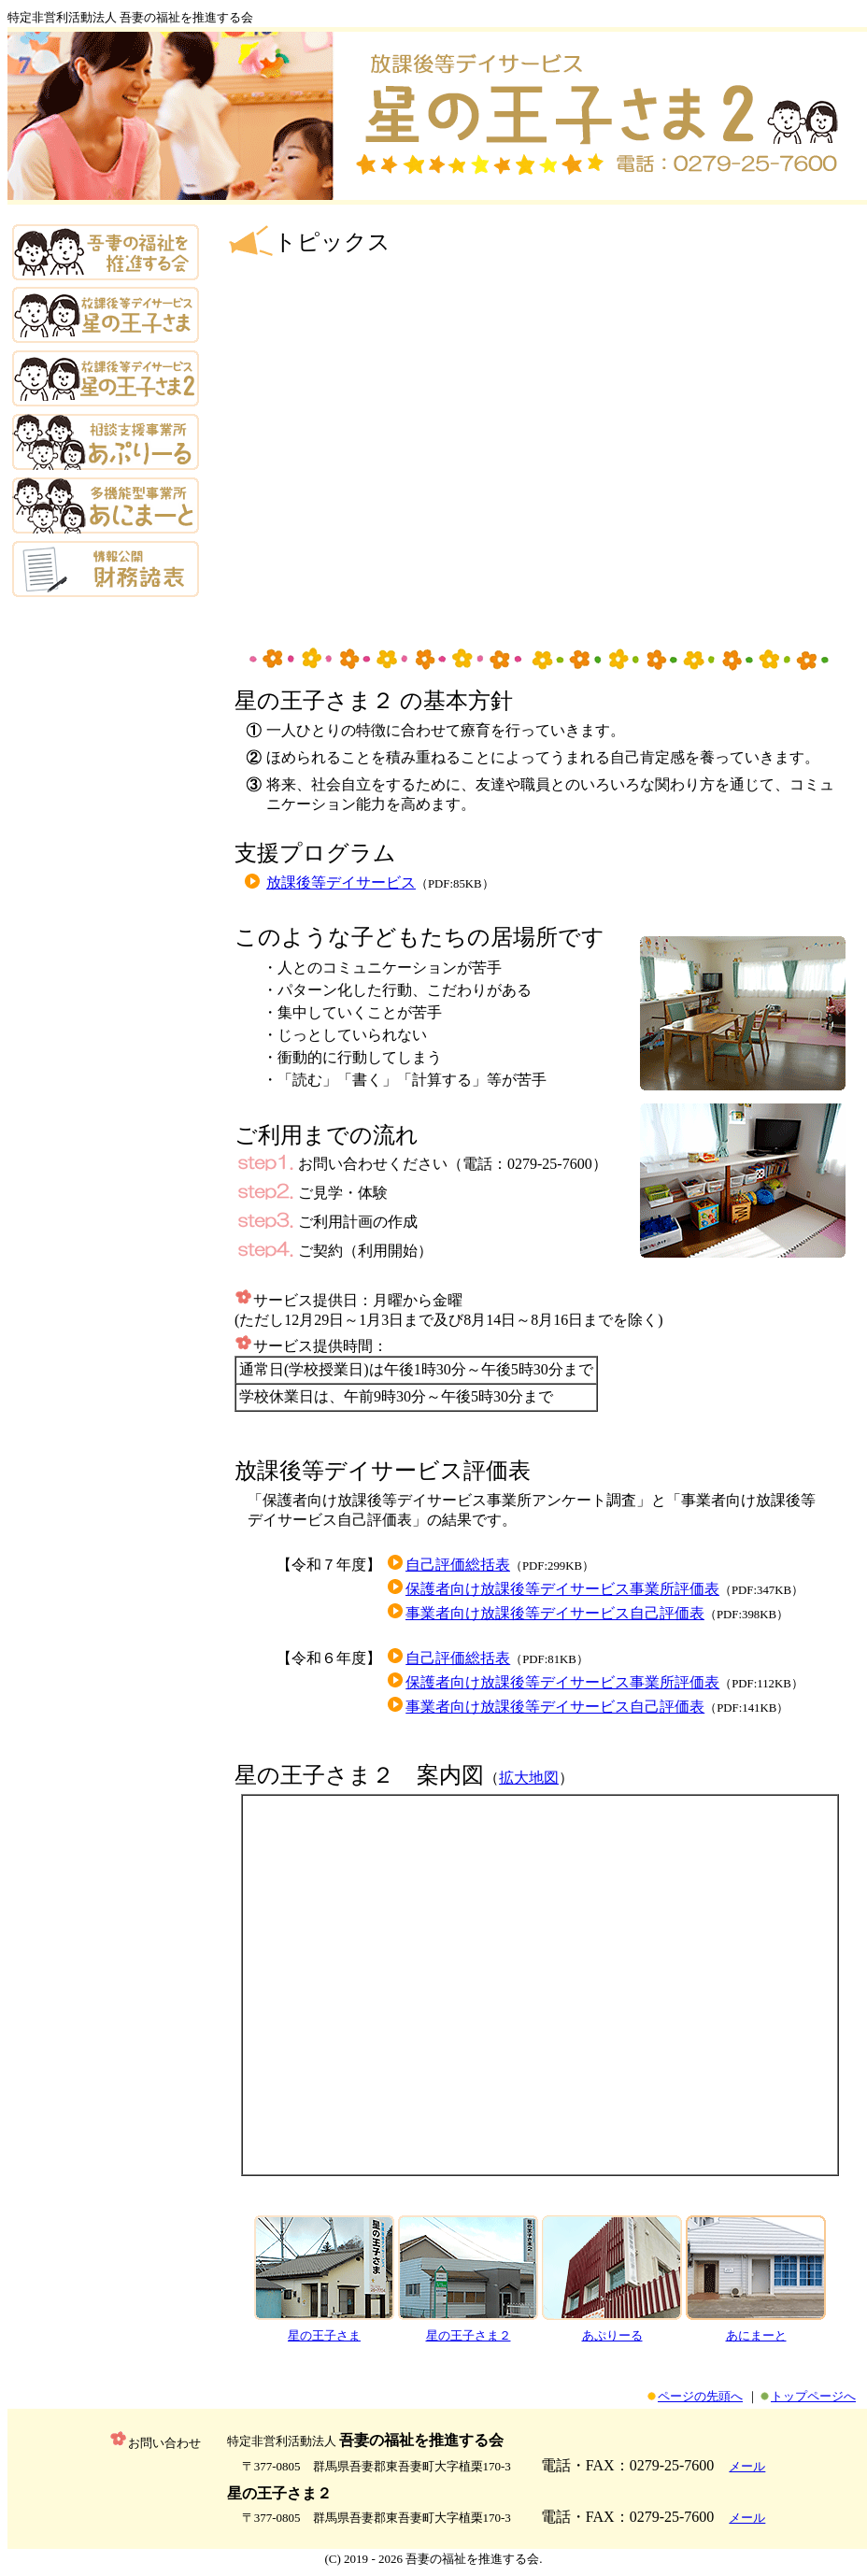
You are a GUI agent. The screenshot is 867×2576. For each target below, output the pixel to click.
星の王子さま (324, 2335)
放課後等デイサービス (341, 882)
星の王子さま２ (468, 2335)
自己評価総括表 (457, 1565)
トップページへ (813, 2396)
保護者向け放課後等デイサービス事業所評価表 (562, 1589)
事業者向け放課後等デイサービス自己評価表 (554, 1613)
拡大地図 (529, 1778)
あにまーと (756, 2335)
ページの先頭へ (700, 2396)
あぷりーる (612, 2335)
